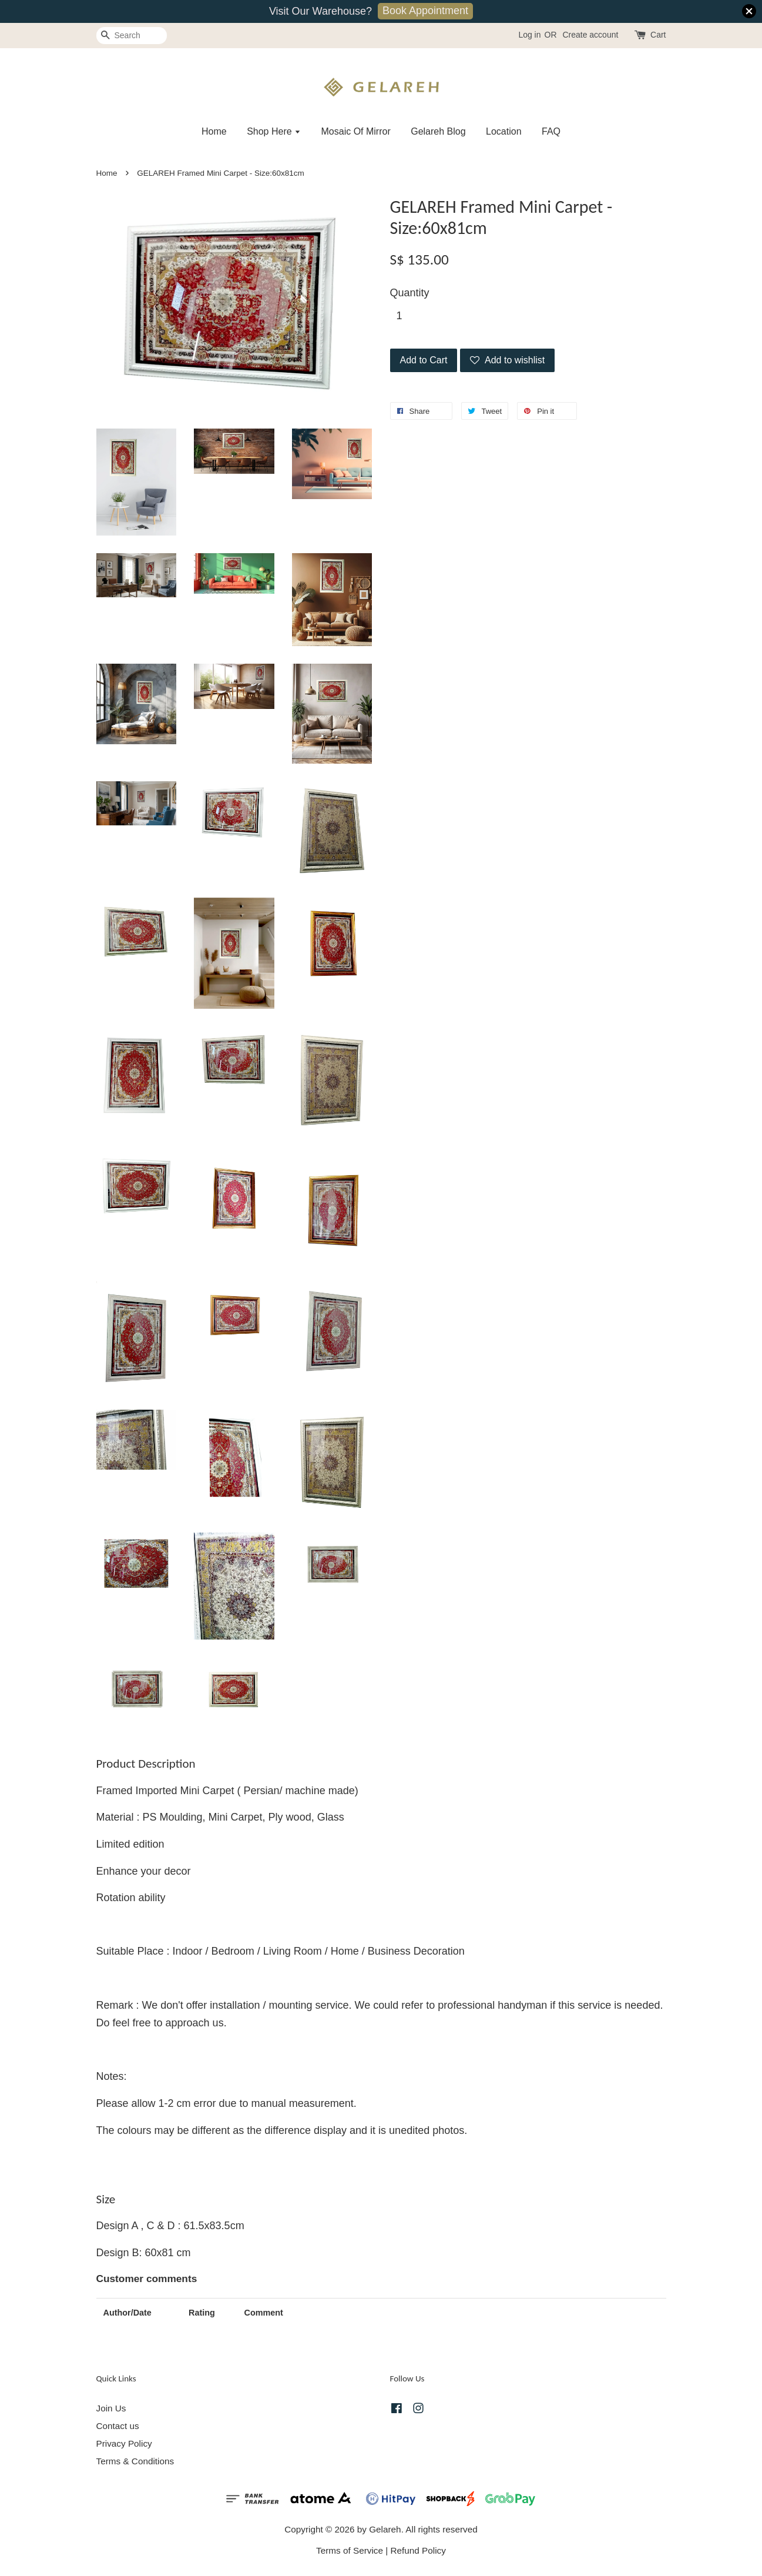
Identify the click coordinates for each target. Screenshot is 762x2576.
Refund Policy (418, 2550)
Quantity (409, 293)
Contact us (117, 2426)
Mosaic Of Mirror (356, 131)
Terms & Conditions (135, 2461)
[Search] (131, 35)
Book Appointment (425, 10)
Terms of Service (349, 2550)
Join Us (111, 2408)
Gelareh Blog (438, 131)
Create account (590, 34)
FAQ (551, 131)
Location (504, 131)
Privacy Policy (124, 2443)
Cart (658, 34)
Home (214, 131)
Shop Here (274, 131)
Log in (529, 34)
